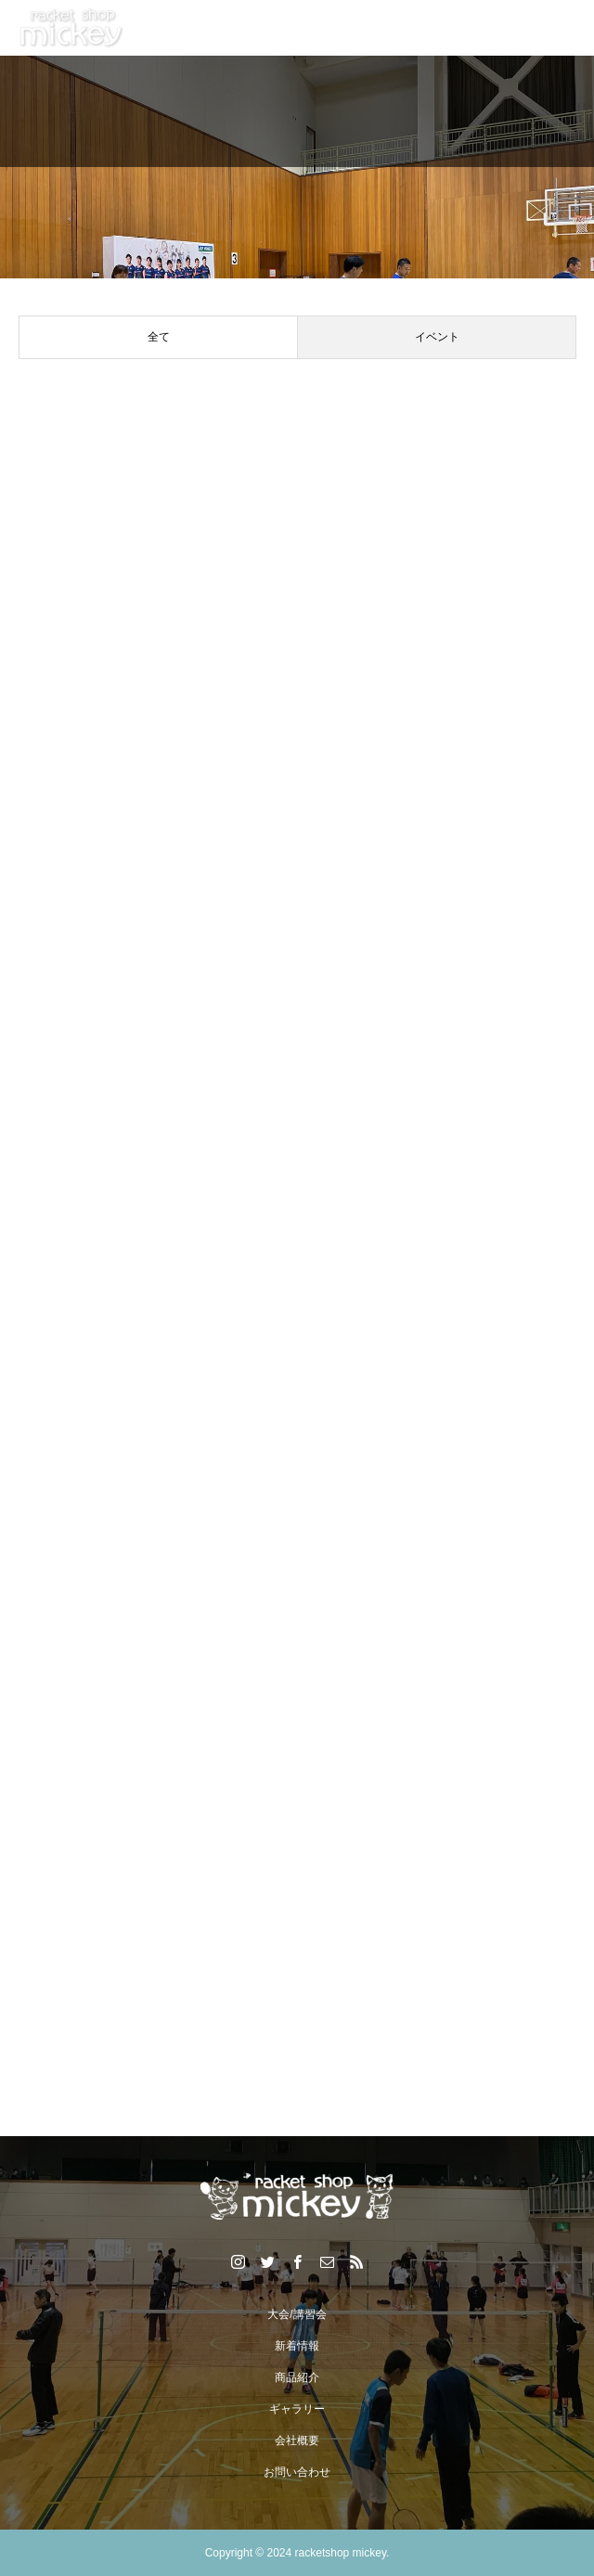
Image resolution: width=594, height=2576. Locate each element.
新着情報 (297, 2345)
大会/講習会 (296, 2314)
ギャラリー (297, 2408)
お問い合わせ (297, 2472)
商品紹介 (297, 2377)
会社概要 (297, 2440)
